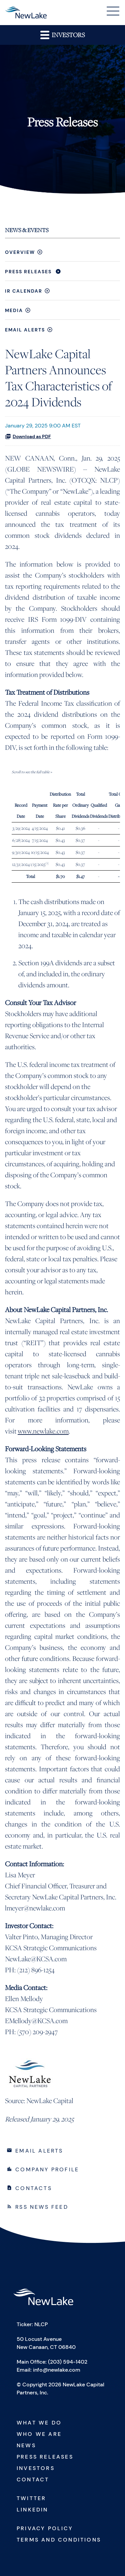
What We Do (39, 2422)
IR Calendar (23, 291)
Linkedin (32, 2509)
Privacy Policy (45, 2528)
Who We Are (39, 2434)
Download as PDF (28, 436)
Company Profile (47, 2169)
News (26, 2445)
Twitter (31, 2498)
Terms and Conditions (59, 2539)
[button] (113, 11)
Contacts (33, 2188)
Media (14, 310)
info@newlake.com (56, 2369)
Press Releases (28, 272)
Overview (20, 252)
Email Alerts (25, 330)
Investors (36, 2468)
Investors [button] (62, 34)
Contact (33, 2479)
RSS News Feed (41, 2206)
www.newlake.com (43, 1430)
